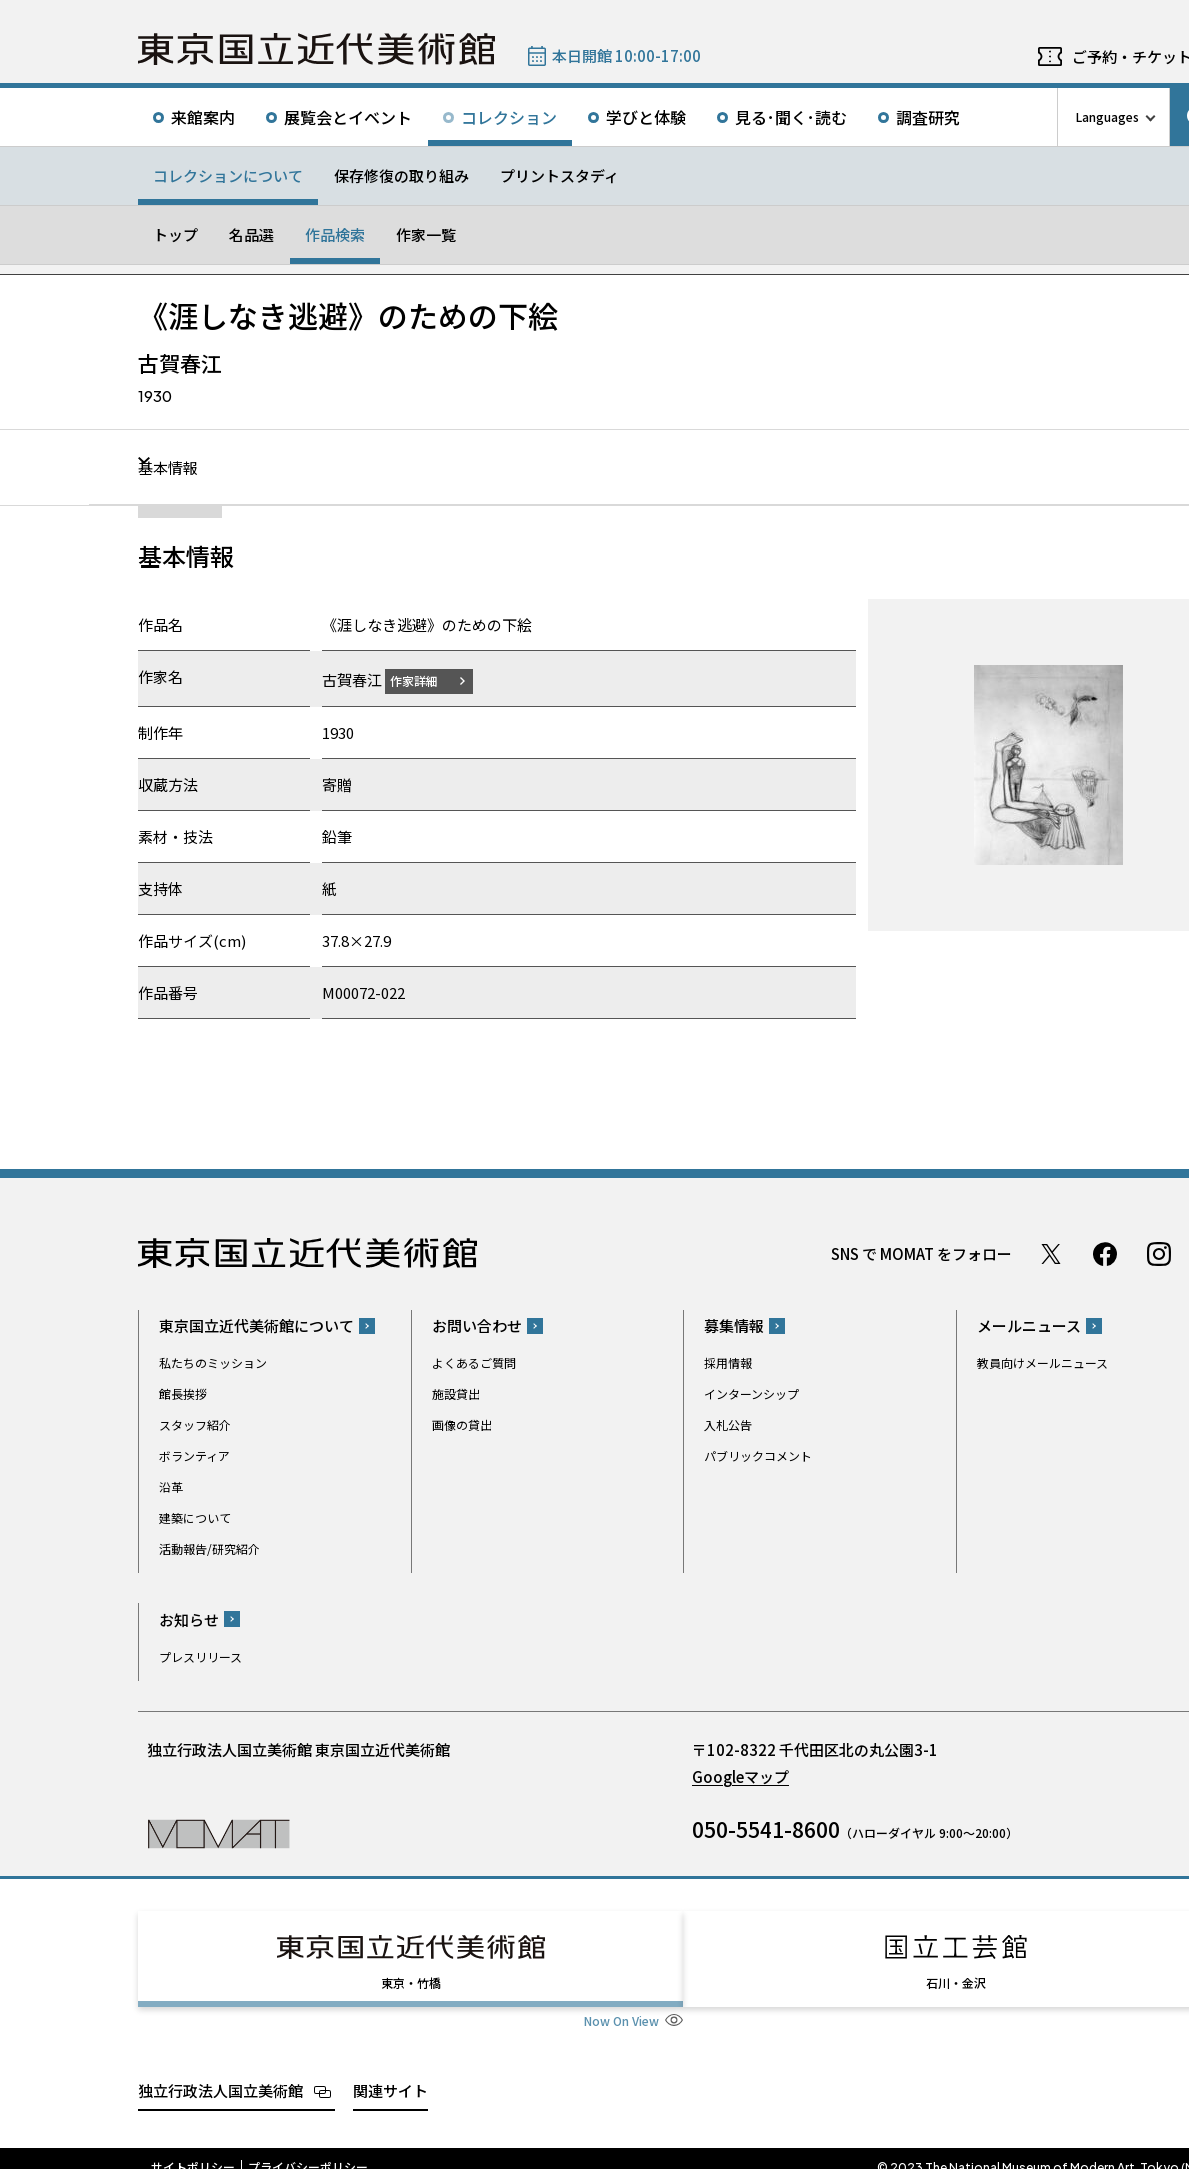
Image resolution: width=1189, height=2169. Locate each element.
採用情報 (728, 1362)
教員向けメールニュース (1042, 1362)
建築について (195, 1517)
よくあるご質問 (474, 1362)
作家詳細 (426, 679)
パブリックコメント (758, 1455)
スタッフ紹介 (195, 1424)
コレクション (509, 117)
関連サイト (390, 2071)
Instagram (1159, 1253)
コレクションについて (228, 175)
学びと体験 (646, 117)
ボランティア (194, 1455)
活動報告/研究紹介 (209, 1548)
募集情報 (734, 1325)
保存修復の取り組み (401, 175)
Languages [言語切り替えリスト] (1107, 116)
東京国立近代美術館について (256, 1325)
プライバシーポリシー (308, 2149)
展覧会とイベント (348, 117)
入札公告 (728, 1424)
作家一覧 (426, 234)
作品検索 (335, 234)
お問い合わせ (477, 1325)
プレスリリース (200, 1655)
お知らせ (189, 1618)
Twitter (1051, 1253)
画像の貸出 (462, 1424)
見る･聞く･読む (791, 117)
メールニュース (1029, 1325)
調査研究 (928, 117)
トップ (175, 234)
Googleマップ (740, 1775)
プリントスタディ (559, 175)
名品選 (251, 234)
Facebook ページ (1105, 1253)
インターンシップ (751, 1393)
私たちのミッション (213, 1362)
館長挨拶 (183, 1393)
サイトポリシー (193, 2149)
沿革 (171, 1486)
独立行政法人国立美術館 (220, 2071)
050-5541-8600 (766, 1828)
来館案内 (203, 117)
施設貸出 (456, 1393)
